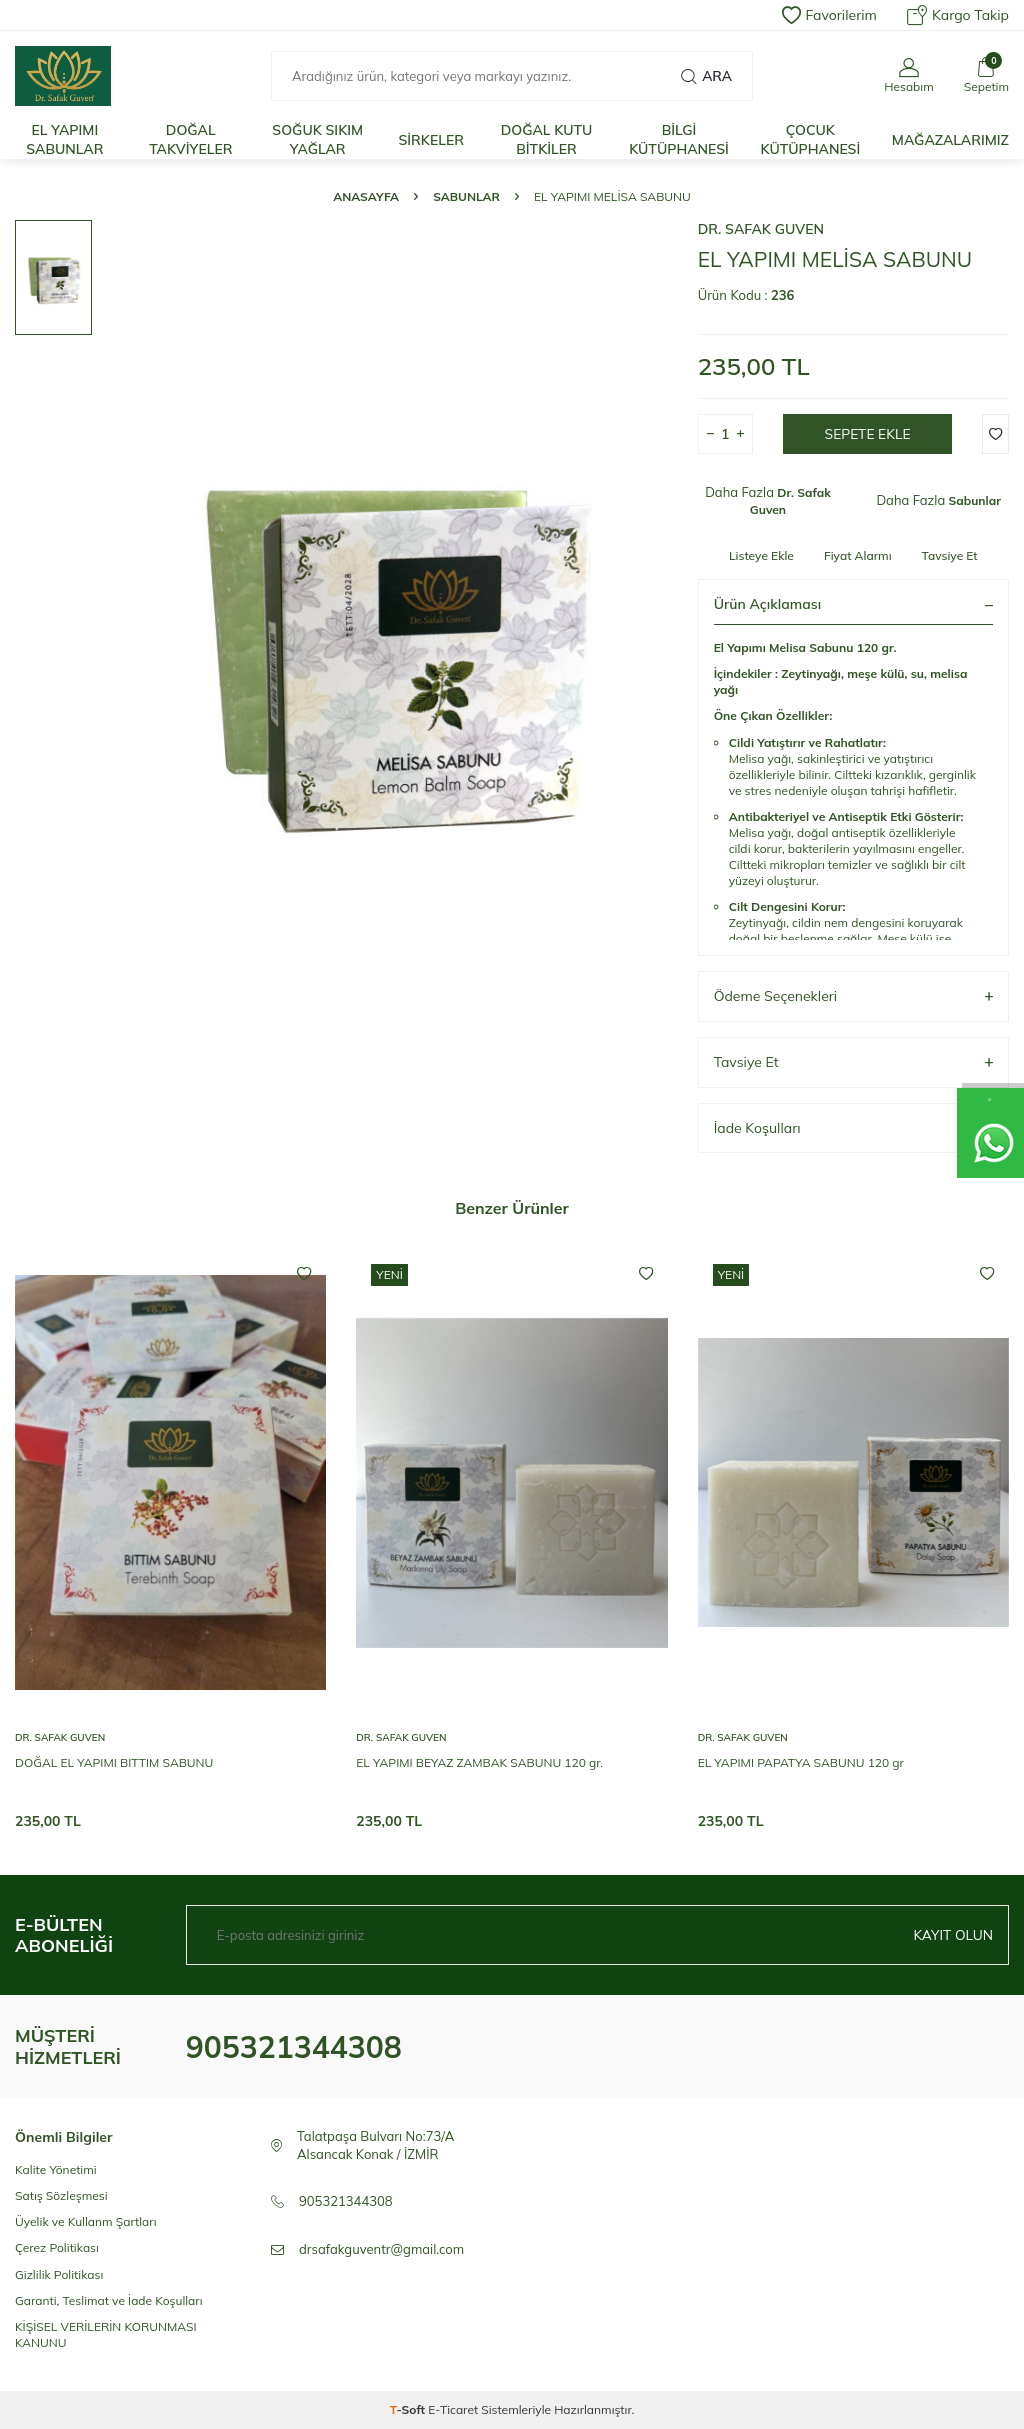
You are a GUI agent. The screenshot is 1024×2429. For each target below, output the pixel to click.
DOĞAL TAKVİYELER (190, 139)
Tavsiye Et (950, 555)
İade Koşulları (853, 1128)
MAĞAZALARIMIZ (950, 140)
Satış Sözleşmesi (61, 2195)
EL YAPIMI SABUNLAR (64, 139)
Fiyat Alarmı (858, 555)
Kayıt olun (952, 1935)
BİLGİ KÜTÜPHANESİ (679, 139)
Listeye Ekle (761, 555)
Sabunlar (466, 196)
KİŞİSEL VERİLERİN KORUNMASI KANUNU (106, 2334)
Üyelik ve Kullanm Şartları (86, 2221)
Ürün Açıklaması (853, 604)
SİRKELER (431, 140)
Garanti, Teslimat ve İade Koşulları (109, 2300)
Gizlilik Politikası (59, 2274)
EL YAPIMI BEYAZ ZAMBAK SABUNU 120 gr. (479, 1762)
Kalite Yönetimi (56, 2169)
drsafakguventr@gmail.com (381, 2249)
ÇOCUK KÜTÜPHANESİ (810, 139)
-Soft (409, 2409)
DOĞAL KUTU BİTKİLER (547, 139)
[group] (391, 635)
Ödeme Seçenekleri (853, 996)
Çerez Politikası (57, 2247)
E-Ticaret (453, 2409)
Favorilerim (829, 15)
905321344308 (294, 2047)
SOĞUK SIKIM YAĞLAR (317, 139)
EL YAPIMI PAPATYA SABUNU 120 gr (801, 1762)
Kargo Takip (958, 15)
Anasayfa (366, 196)
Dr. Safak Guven (761, 229)
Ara (706, 76)
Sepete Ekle (867, 434)
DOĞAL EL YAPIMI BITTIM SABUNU (114, 1762)
